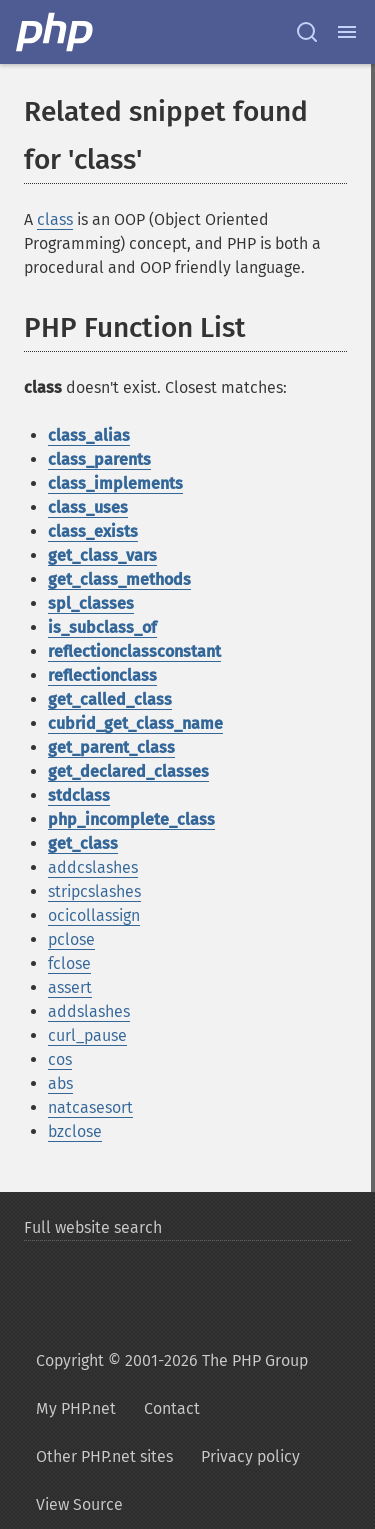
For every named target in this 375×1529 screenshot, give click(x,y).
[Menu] (347, 32)
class (55, 219)
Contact (172, 1408)
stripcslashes (94, 891)
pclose (71, 939)
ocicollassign (94, 915)
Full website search (93, 1227)
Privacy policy (250, 1456)
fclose (69, 963)
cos (60, 1059)
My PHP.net (76, 1408)
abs (60, 1083)
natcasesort (90, 1107)
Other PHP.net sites (104, 1456)
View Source (79, 1504)
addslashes (89, 1011)
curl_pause (87, 1035)
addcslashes (93, 867)
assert (70, 987)
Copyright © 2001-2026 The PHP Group (172, 1360)
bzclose (75, 1131)
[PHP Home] (56, 32)
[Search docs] (307, 32)
